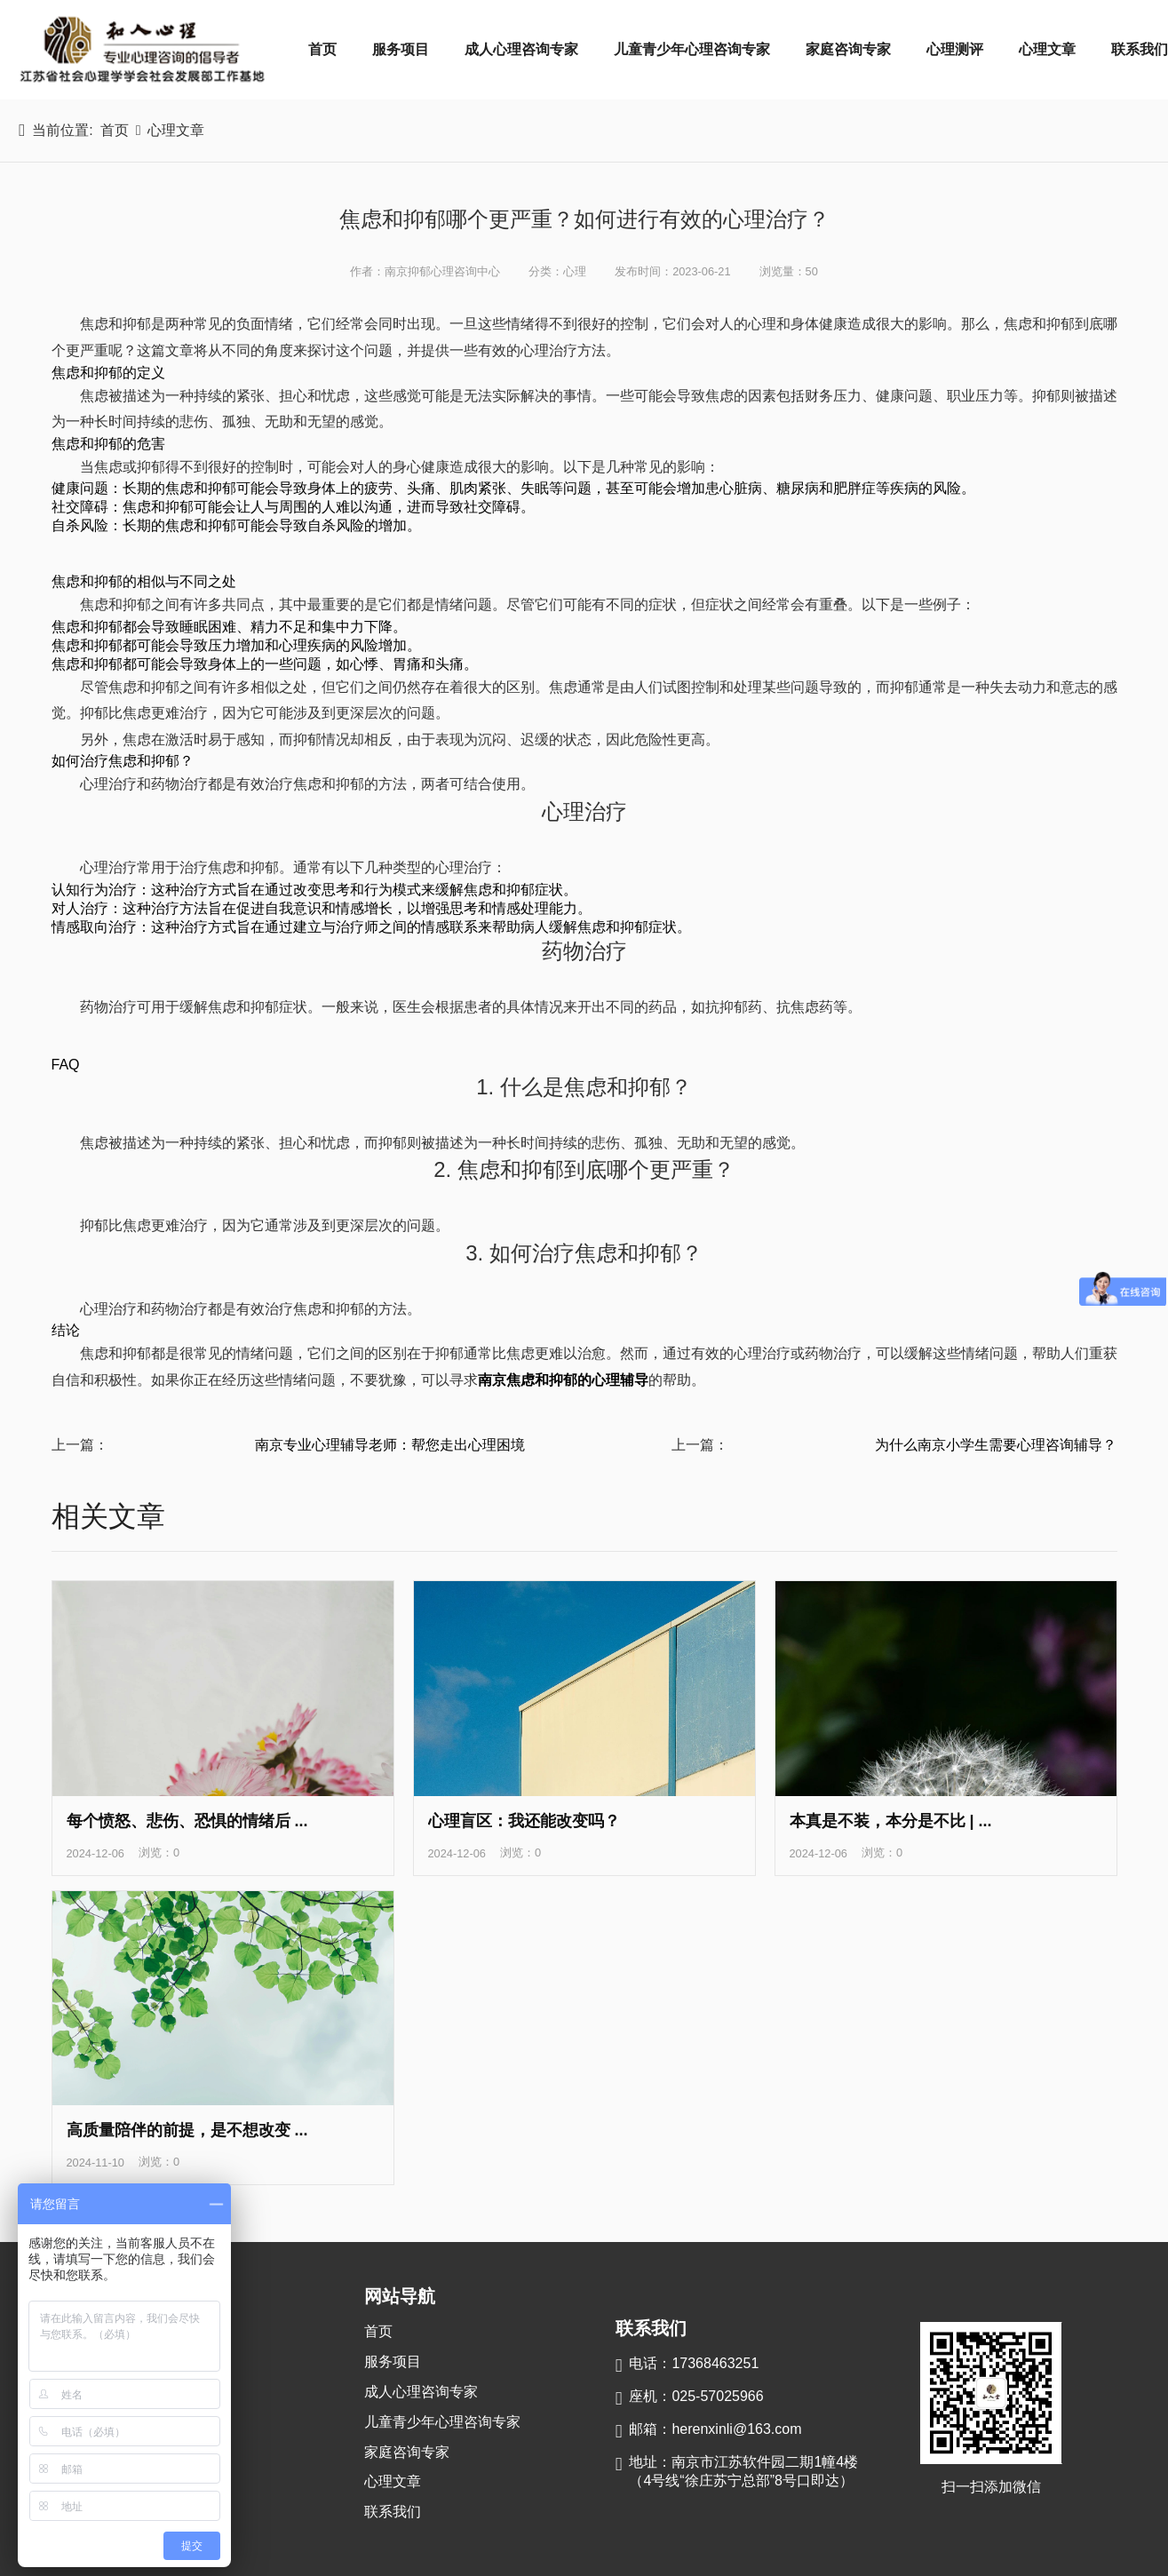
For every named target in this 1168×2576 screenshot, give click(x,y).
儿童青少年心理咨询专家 (692, 49)
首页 (322, 49)
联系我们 (392, 2511)
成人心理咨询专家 (521, 49)
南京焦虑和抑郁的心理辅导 (563, 1379)
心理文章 (1047, 49)
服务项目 (400, 49)
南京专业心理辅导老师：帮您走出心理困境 (390, 1444)
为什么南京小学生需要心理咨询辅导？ (995, 1444)
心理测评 (954, 49)
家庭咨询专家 (848, 49)
